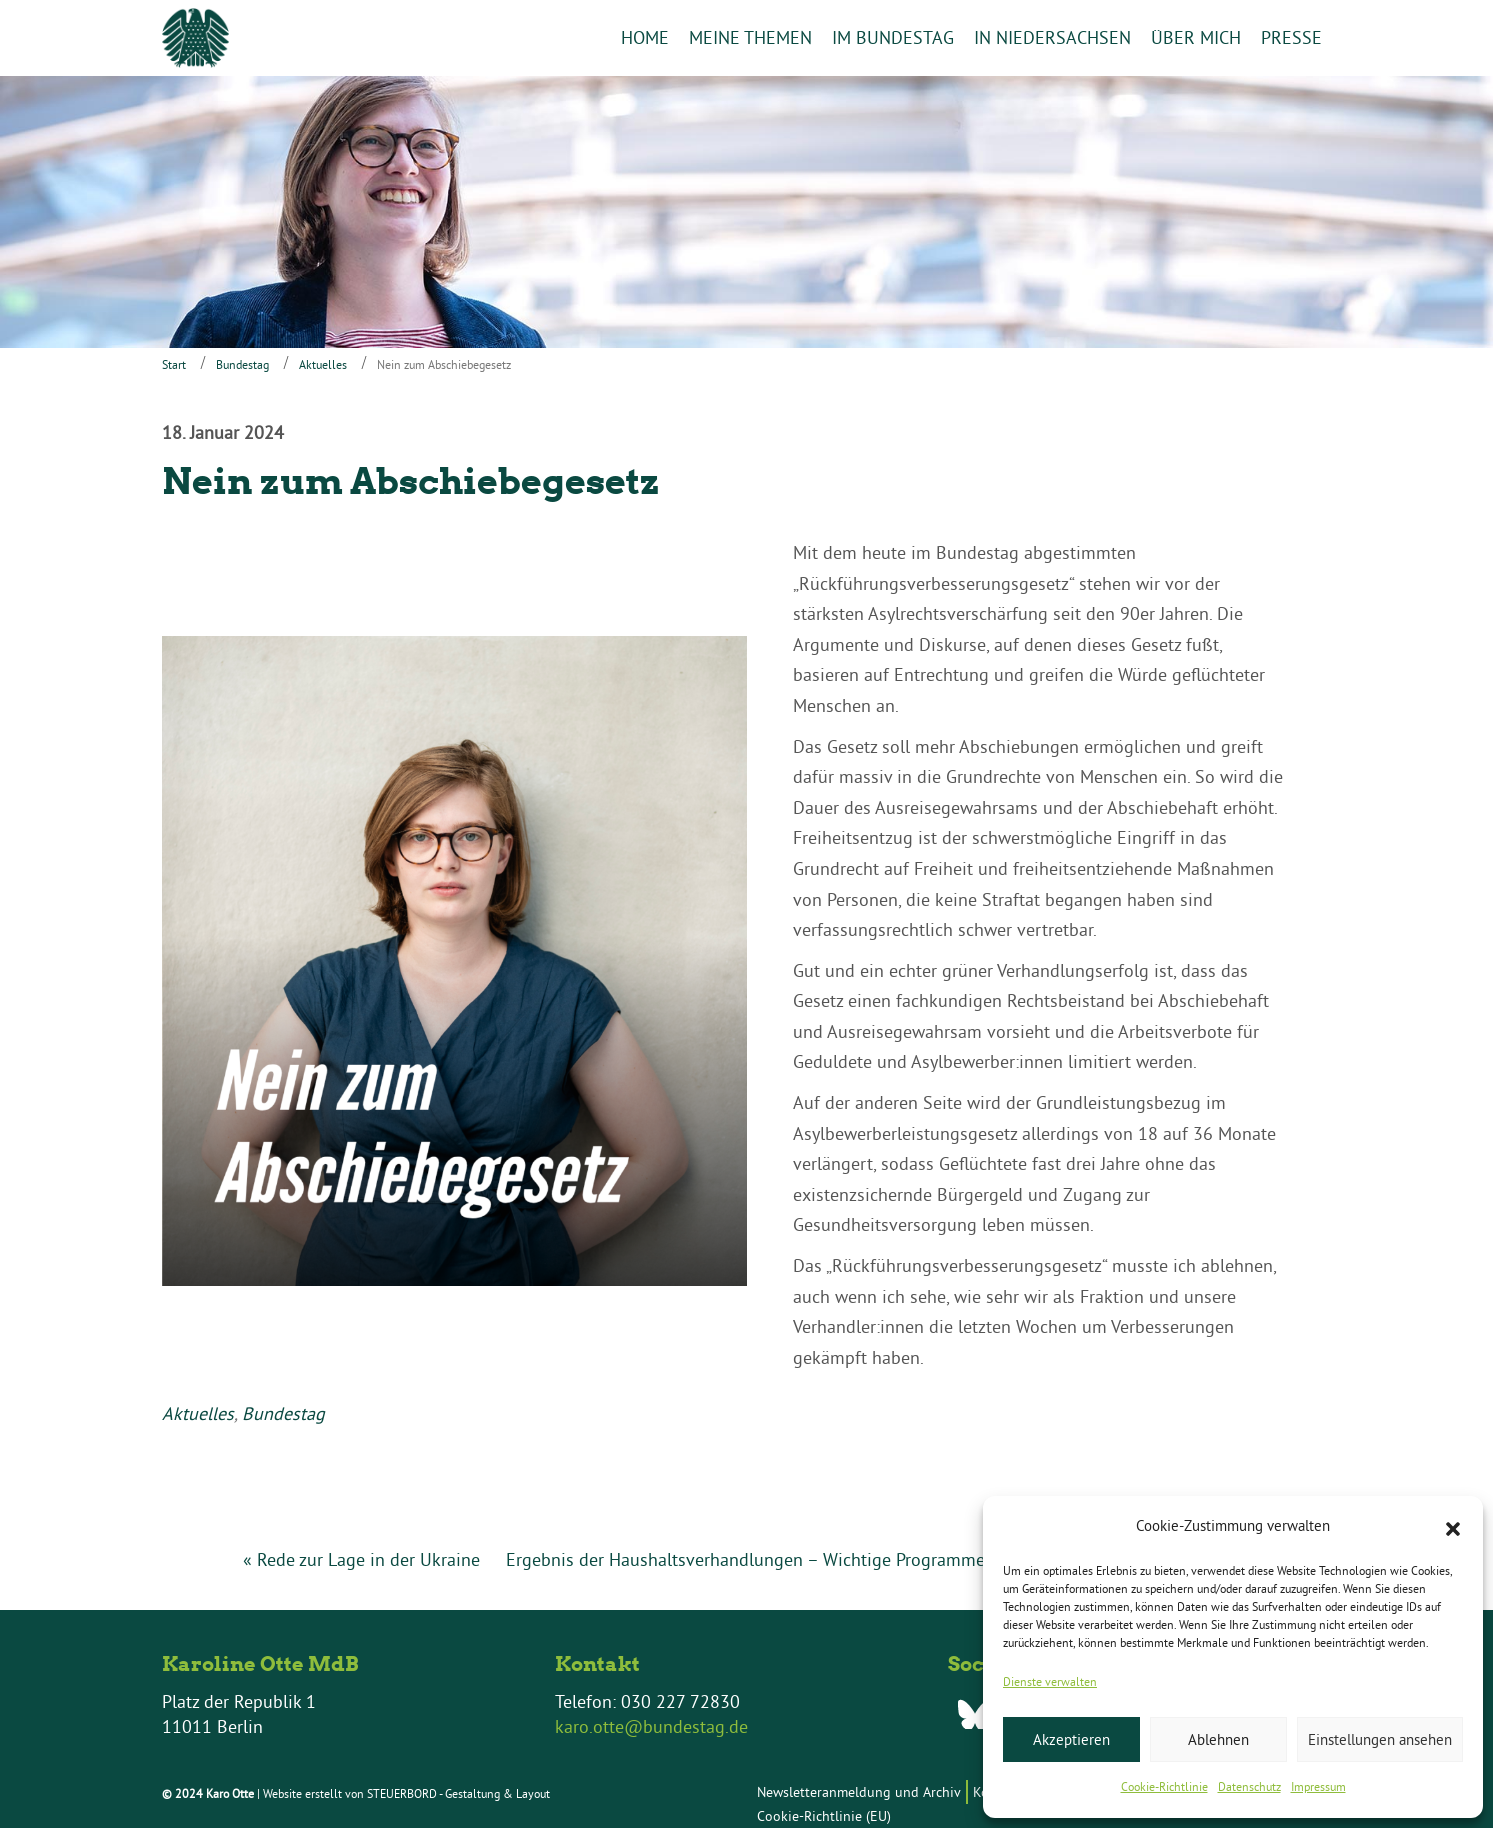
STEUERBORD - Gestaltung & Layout (458, 1793)
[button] (1453, 1527)
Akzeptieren (1071, 1739)
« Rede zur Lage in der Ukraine (361, 1559)
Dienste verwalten (1050, 1681)
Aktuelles (323, 364)
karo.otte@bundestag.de (651, 1727)
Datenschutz (1249, 1786)
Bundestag (242, 364)
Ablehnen (1218, 1739)
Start (174, 364)
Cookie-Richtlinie (1164, 1786)
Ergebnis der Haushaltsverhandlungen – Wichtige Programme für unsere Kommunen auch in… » (879, 1559)
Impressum (1318, 1786)
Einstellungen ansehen (1380, 1739)
